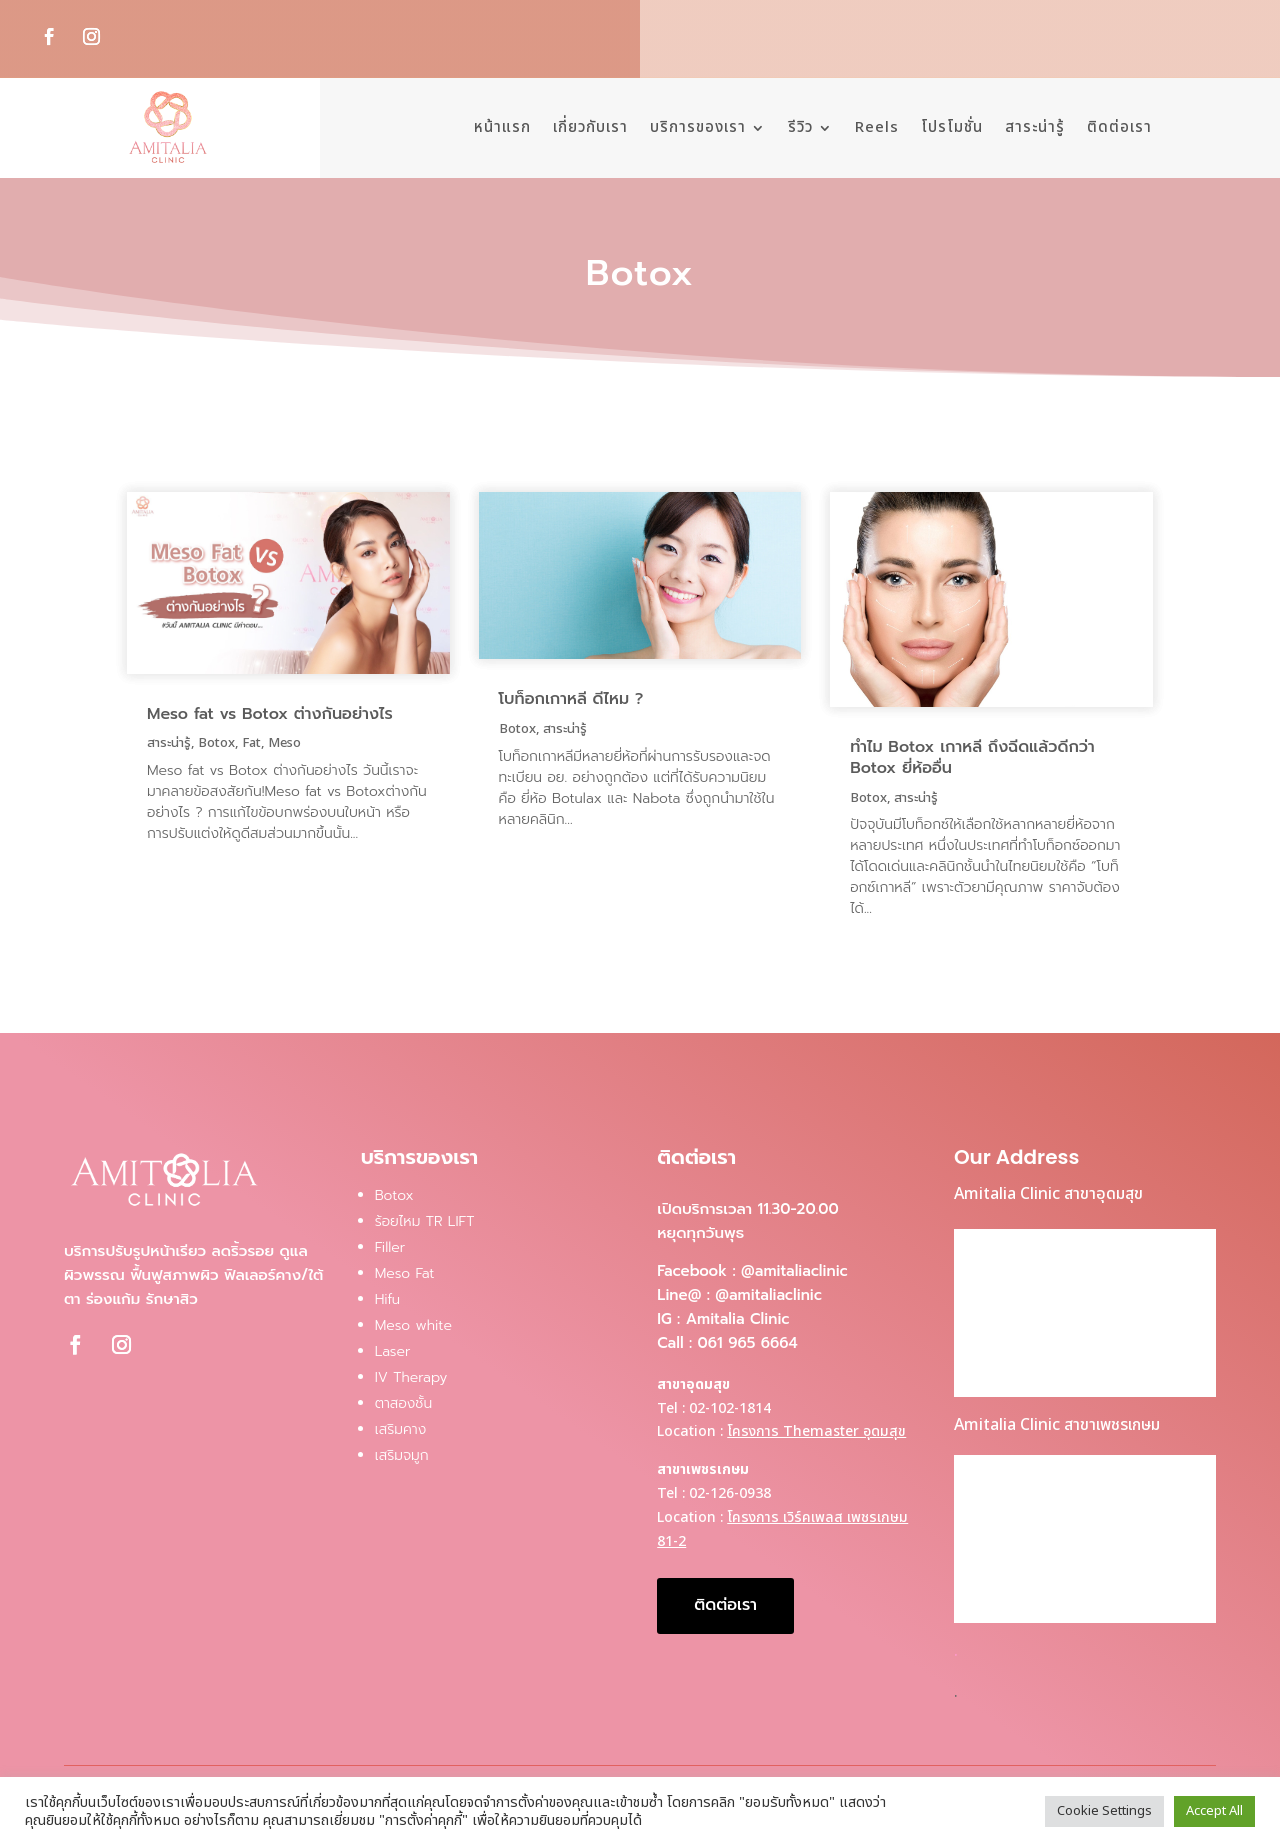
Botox (216, 743)
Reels (877, 127)
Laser (393, 1351)
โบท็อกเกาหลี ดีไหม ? (571, 699)
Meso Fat (405, 1273)
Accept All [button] (1214, 1811)
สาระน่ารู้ (1035, 127)
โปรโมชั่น (952, 127)
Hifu (387, 1299)
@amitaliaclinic (794, 1271)
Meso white (413, 1325)
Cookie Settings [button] (1104, 1811)
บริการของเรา (698, 127)
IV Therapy (411, 1377)
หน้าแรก (502, 127)
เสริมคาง (401, 1429)
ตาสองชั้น (404, 1403)
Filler (390, 1247)
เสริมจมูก (402, 1455)
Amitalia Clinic (738, 1319)
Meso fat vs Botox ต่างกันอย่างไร (270, 714)
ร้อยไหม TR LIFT (425, 1221)
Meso (284, 743)
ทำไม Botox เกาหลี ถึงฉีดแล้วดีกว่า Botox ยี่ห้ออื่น (972, 757)
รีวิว (800, 127)
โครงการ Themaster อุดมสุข (816, 1431)
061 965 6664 (748, 1343)
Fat (251, 743)
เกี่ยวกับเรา (590, 127)
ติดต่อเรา (1119, 127)
